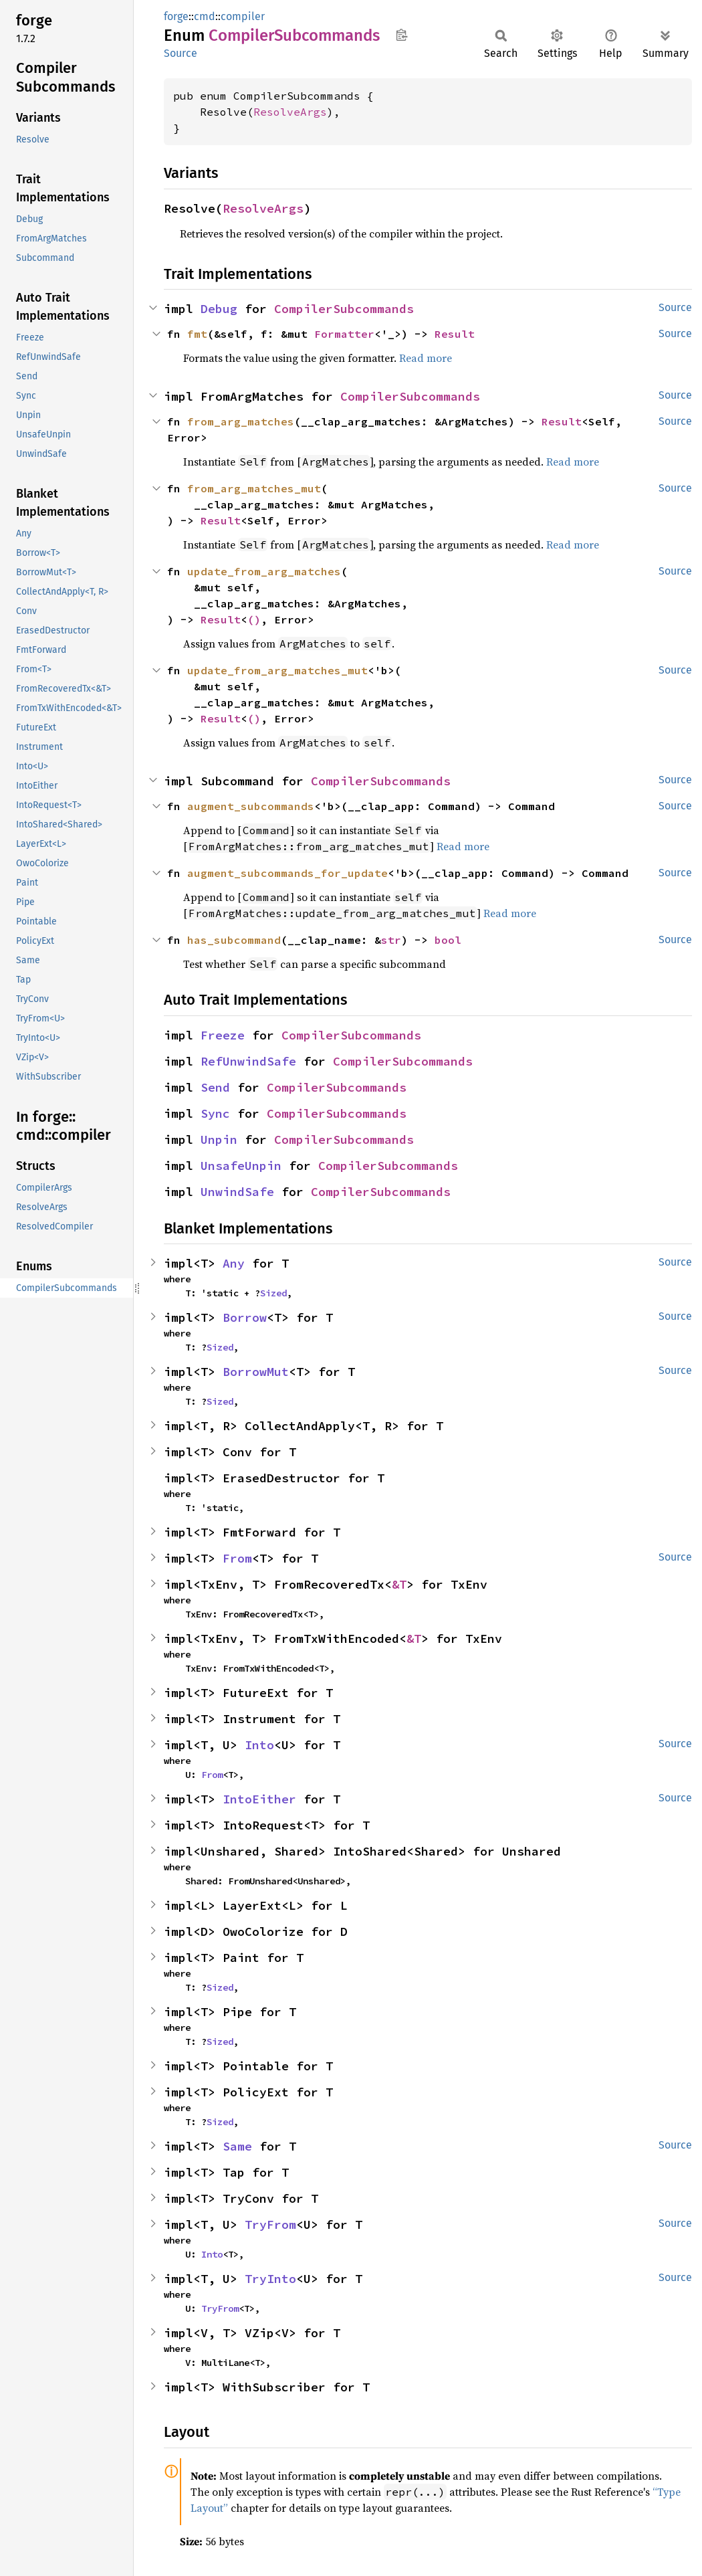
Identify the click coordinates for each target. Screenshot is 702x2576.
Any (234, 1263)
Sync (215, 1113)
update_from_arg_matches (264, 571)
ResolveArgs (290, 111)
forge (176, 16)
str (391, 940)
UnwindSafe (237, 1191)
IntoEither (259, 1799)
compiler (243, 16)
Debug (219, 308)
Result (455, 333)
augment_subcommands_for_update (287, 873)
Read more (425, 358)
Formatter (344, 333)
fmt (197, 333)
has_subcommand (234, 940)
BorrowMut (256, 1371)
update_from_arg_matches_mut (277, 670)
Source (180, 53)
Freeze (223, 1035)
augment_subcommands (250, 806)
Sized (273, 1293)
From (237, 1558)
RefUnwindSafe (248, 1061)
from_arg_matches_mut (254, 488)
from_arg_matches (240, 421)
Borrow (245, 1317)
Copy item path (401, 34)
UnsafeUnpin (241, 1165)
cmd (204, 16)
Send (215, 1087)
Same (237, 2146)
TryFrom (270, 2224)
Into (259, 1745)
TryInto (270, 2278)
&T (399, 1584)
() (254, 619)
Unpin (219, 1139)
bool (448, 940)
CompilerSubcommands (344, 308)
